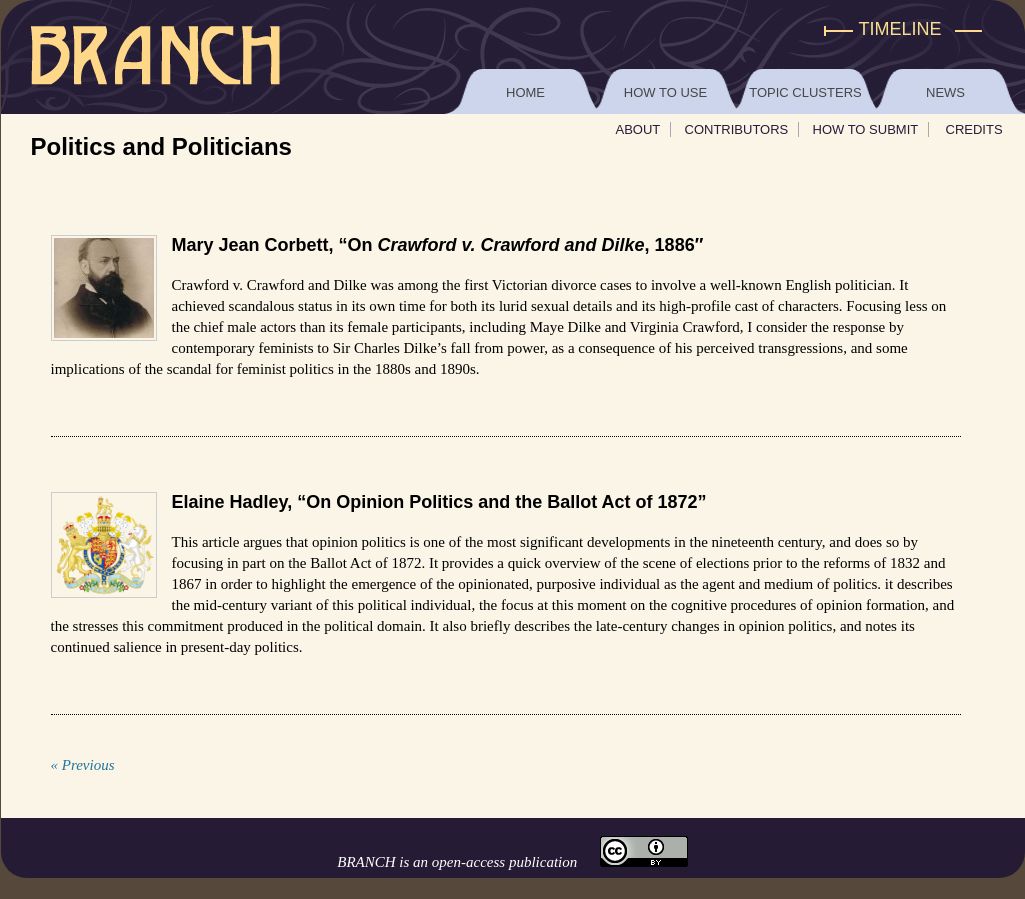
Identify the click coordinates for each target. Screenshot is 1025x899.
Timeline (900, 29)
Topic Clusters (805, 92)
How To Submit (866, 129)
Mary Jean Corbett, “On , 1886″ (438, 245)
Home (525, 92)
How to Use (665, 92)
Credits (974, 129)
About (638, 129)
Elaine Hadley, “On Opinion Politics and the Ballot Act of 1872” (439, 502)
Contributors (737, 129)
